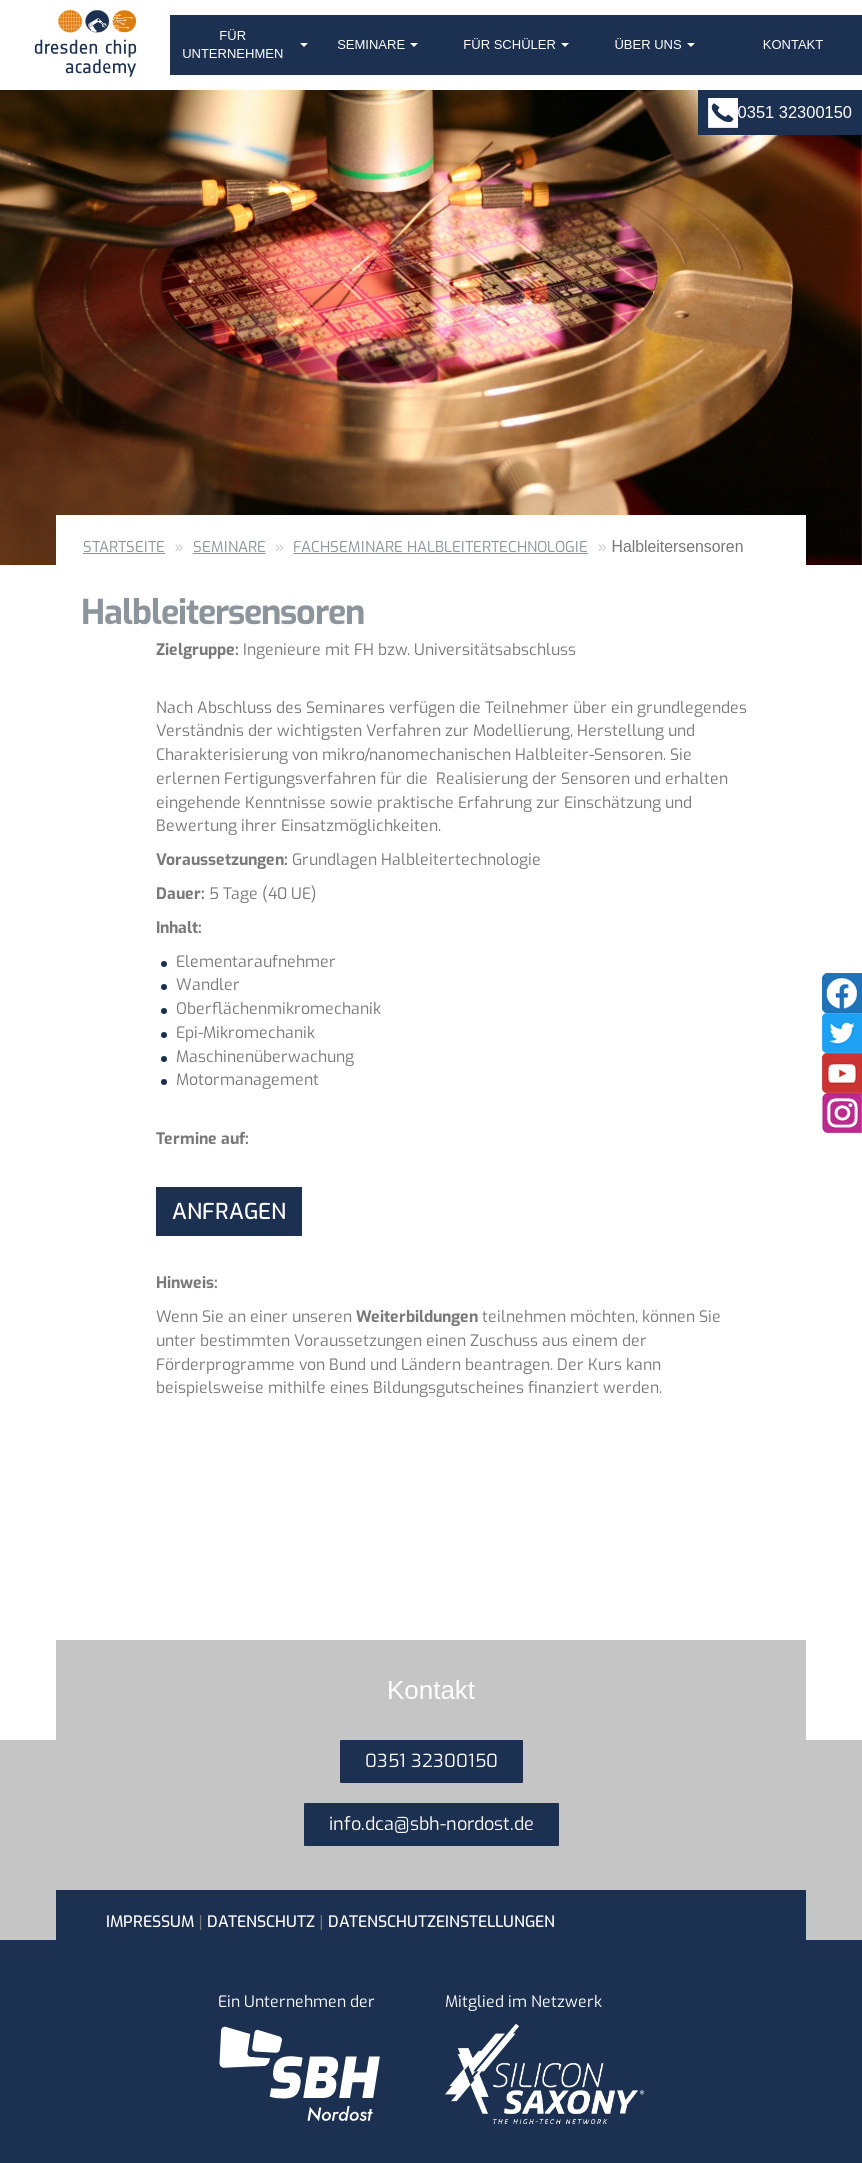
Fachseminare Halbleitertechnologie (440, 547)
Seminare (377, 44)
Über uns (654, 44)
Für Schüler (515, 44)
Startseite (124, 547)
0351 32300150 (795, 112)
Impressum (150, 1921)
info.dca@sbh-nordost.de (431, 1824)
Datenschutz (261, 1921)
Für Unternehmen (245, 44)
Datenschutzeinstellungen (441, 1921)
